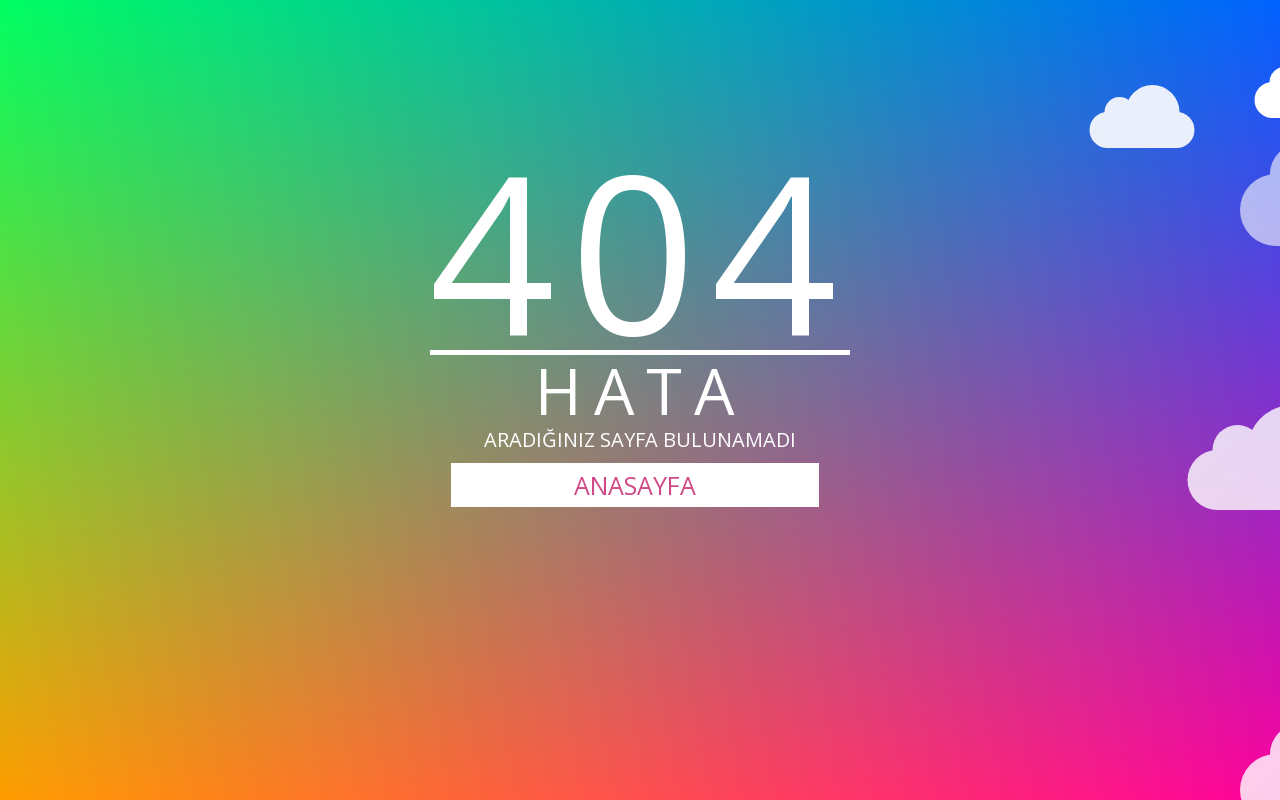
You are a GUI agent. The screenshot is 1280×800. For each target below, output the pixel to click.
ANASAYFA (635, 485)
